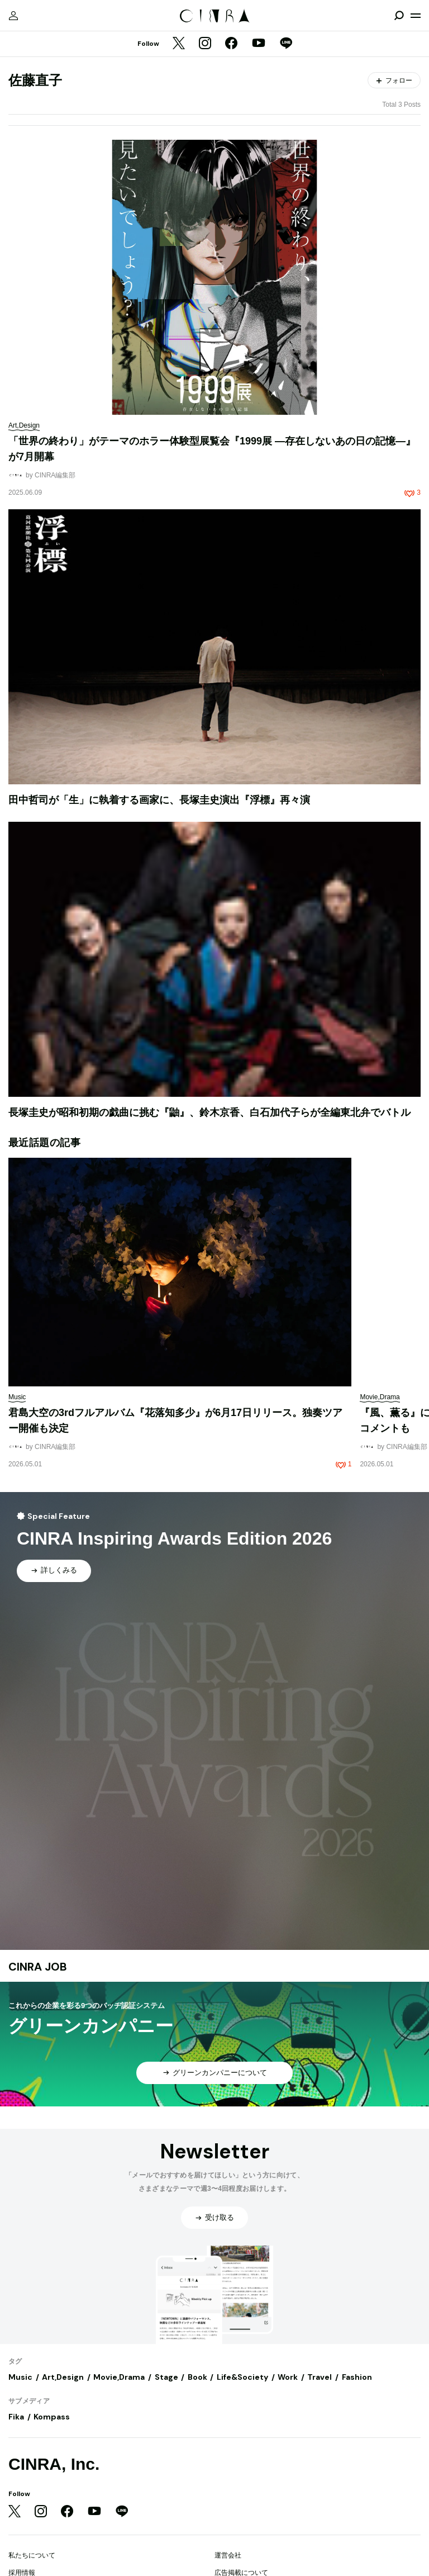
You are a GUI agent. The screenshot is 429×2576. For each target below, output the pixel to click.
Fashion (357, 2377)
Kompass (52, 2417)
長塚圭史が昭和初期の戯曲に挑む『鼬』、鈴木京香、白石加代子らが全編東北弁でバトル (209, 1112)
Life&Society (242, 2377)
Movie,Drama (119, 2377)
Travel (319, 2377)
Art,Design (63, 2377)
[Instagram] (205, 44)
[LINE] (286, 44)
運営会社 (227, 2555)
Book (197, 2377)
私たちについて (31, 2555)
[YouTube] (258, 44)
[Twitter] (179, 44)
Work (288, 2377)
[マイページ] (13, 15)
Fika (16, 2417)
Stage (166, 2377)
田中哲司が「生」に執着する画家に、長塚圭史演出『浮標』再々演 (159, 800)
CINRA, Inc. (53, 2464)
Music (20, 2377)
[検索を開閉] (398, 15)
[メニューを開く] (415, 15)
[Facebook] (231, 44)
